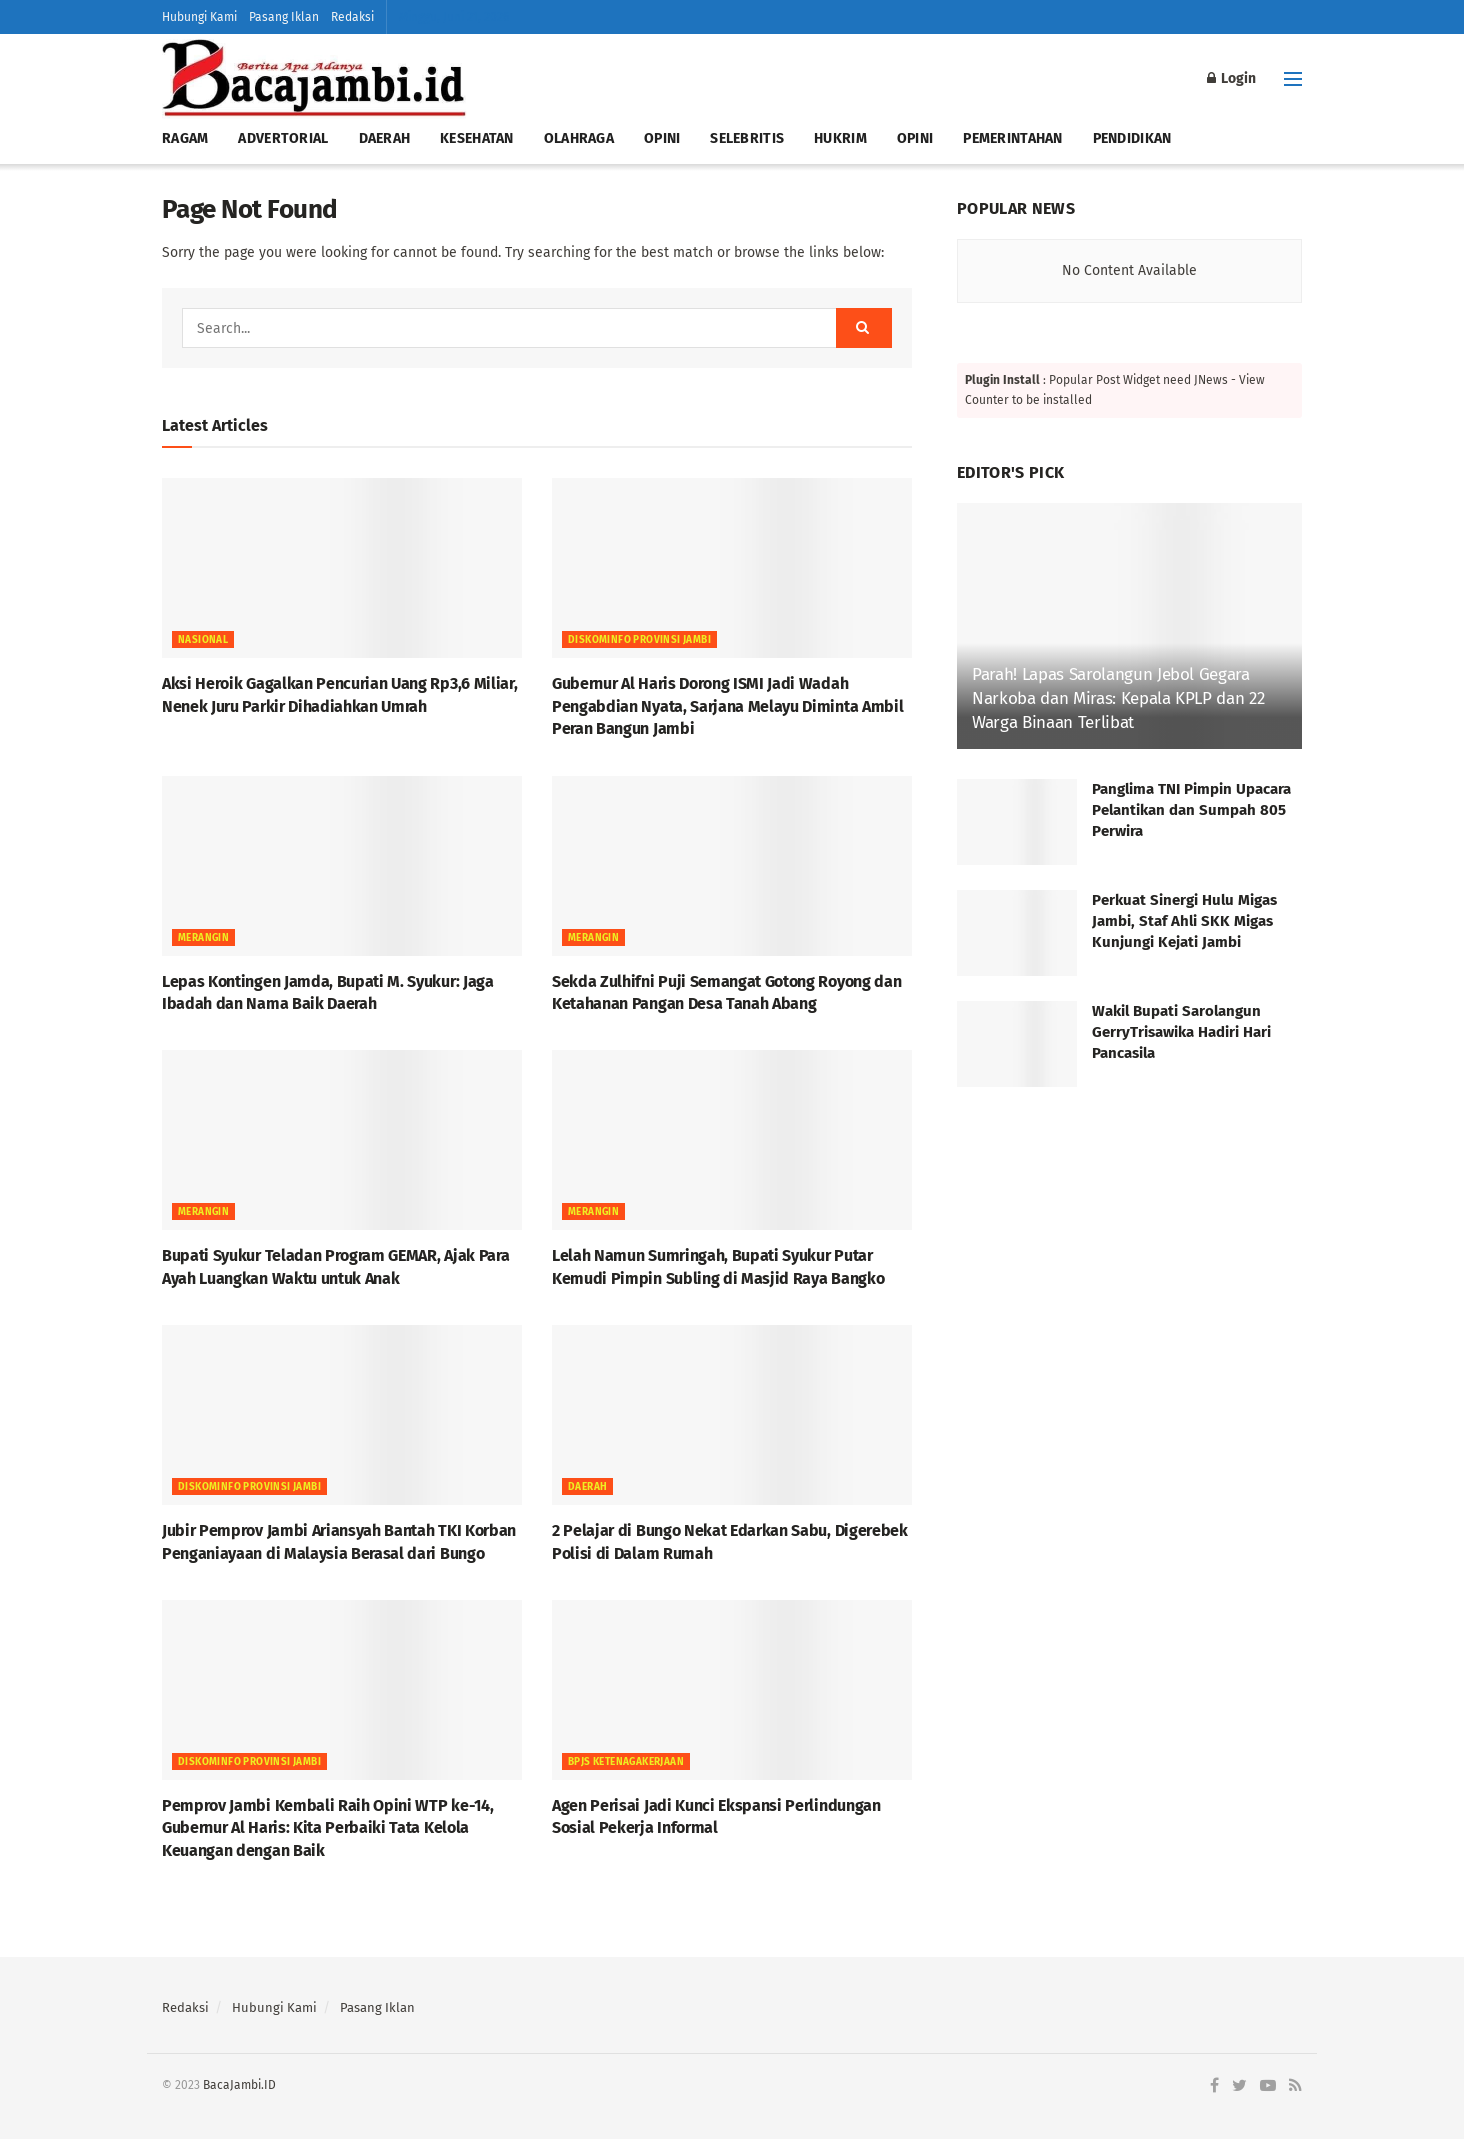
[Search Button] (864, 328)
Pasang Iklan (284, 17)
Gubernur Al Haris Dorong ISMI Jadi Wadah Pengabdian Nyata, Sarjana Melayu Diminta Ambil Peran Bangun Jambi (727, 706)
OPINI (662, 138)
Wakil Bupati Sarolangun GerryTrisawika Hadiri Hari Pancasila (1181, 1032)
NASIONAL (203, 640)
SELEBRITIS (747, 138)
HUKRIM (840, 138)
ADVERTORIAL (283, 138)
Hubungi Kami (199, 17)
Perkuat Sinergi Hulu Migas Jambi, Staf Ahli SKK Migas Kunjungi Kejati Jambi (1184, 921)
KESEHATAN (477, 138)
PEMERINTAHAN (1012, 138)
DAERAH (385, 138)
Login (1231, 78)
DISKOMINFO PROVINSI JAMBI (639, 640)
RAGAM (185, 138)
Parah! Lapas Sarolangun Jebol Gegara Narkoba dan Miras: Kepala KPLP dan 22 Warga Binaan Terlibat (1118, 698)
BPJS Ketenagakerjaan (626, 1762)
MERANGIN (203, 938)
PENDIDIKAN (1132, 138)
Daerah (587, 1487)
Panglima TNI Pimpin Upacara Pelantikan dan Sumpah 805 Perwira (1191, 810)
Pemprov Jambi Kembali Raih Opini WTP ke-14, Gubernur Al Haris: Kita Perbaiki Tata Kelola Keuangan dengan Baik (327, 1828)
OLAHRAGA (579, 138)
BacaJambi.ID (239, 2085)
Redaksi (352, 17)
